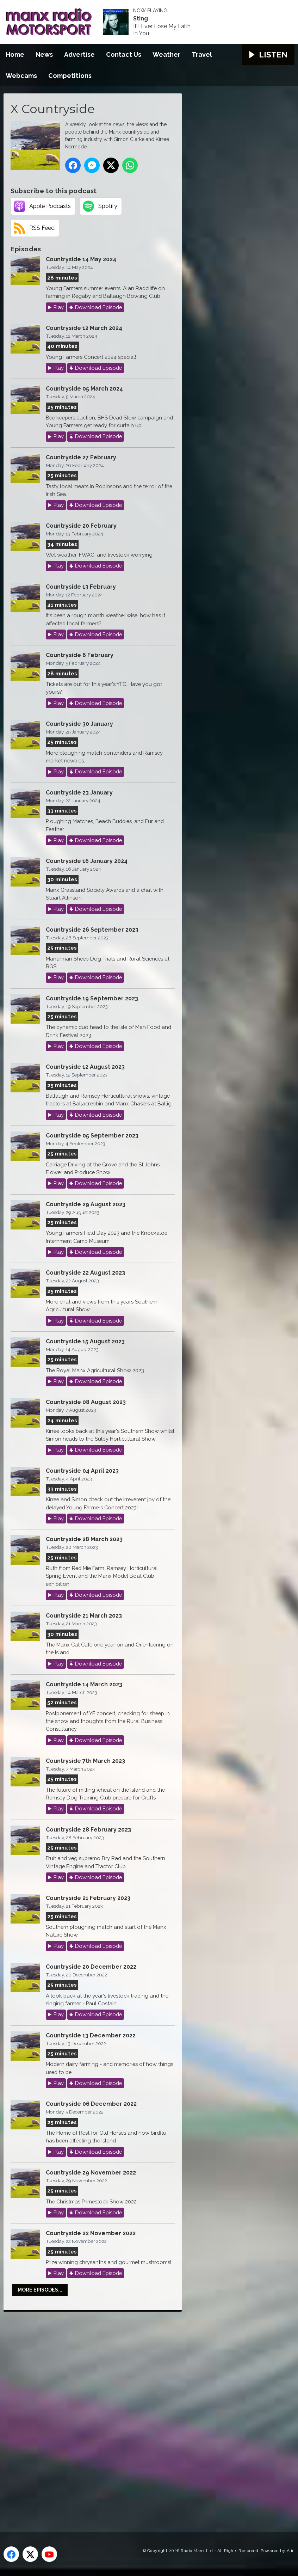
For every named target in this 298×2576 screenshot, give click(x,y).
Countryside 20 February (81, 525)
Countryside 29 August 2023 (85, 1204)
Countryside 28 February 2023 (88, 1829)
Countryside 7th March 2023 (85, 1761)
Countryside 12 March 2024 (84, 328)
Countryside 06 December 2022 (91, 2103)
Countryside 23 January (79, 792)
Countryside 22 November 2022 (91, 2233)
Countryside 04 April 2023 (82, 1470)
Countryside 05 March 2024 (84, 388)
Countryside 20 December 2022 (91, 1966)
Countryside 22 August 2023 (85, 1272)
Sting (140, 19)
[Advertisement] (136, 2414)
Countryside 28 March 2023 (84, 1539)
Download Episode (98, 307)
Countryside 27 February (81, 457)
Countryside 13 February (81, 586)
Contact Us (123, 54)
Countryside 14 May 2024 (81, 259)
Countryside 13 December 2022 (91, 2035)
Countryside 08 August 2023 (86, 1402)
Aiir (290, 2550)
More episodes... (40, 2290)
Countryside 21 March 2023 (84, 1615)
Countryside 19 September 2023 (92, 998)
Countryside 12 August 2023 (85, 1066)
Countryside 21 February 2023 (88, 1898)
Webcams (21, 75)
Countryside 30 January (79, 723)
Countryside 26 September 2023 (92, 929)
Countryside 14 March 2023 (84, 1684)
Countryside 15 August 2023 (85, 1341)
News (44, 54)
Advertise (79, 54)
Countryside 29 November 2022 (91, 2172)
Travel (202, 54)
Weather (166, 54)
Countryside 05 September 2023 (92, 1135)
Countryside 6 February (79, 655)
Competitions (70, 75)
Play (59, 307)
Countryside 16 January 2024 (87, 861)
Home (15, 54)
